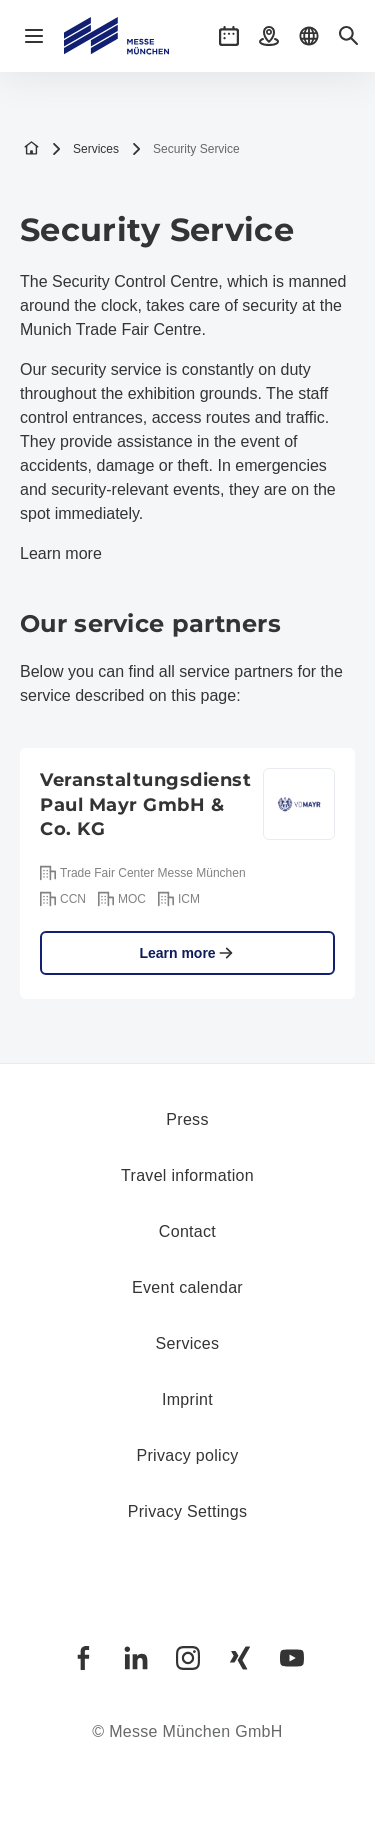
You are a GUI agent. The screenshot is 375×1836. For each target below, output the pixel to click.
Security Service (185, 149)
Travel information (187, 1175)
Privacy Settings (188, 1511)
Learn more (61, 553)
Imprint (187, 1399)
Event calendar (187, 1287)
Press (187, 1119)
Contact (187, 1231)
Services (85, 149)
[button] (229, 36)
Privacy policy (187, 1455)
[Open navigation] (34, 36)
